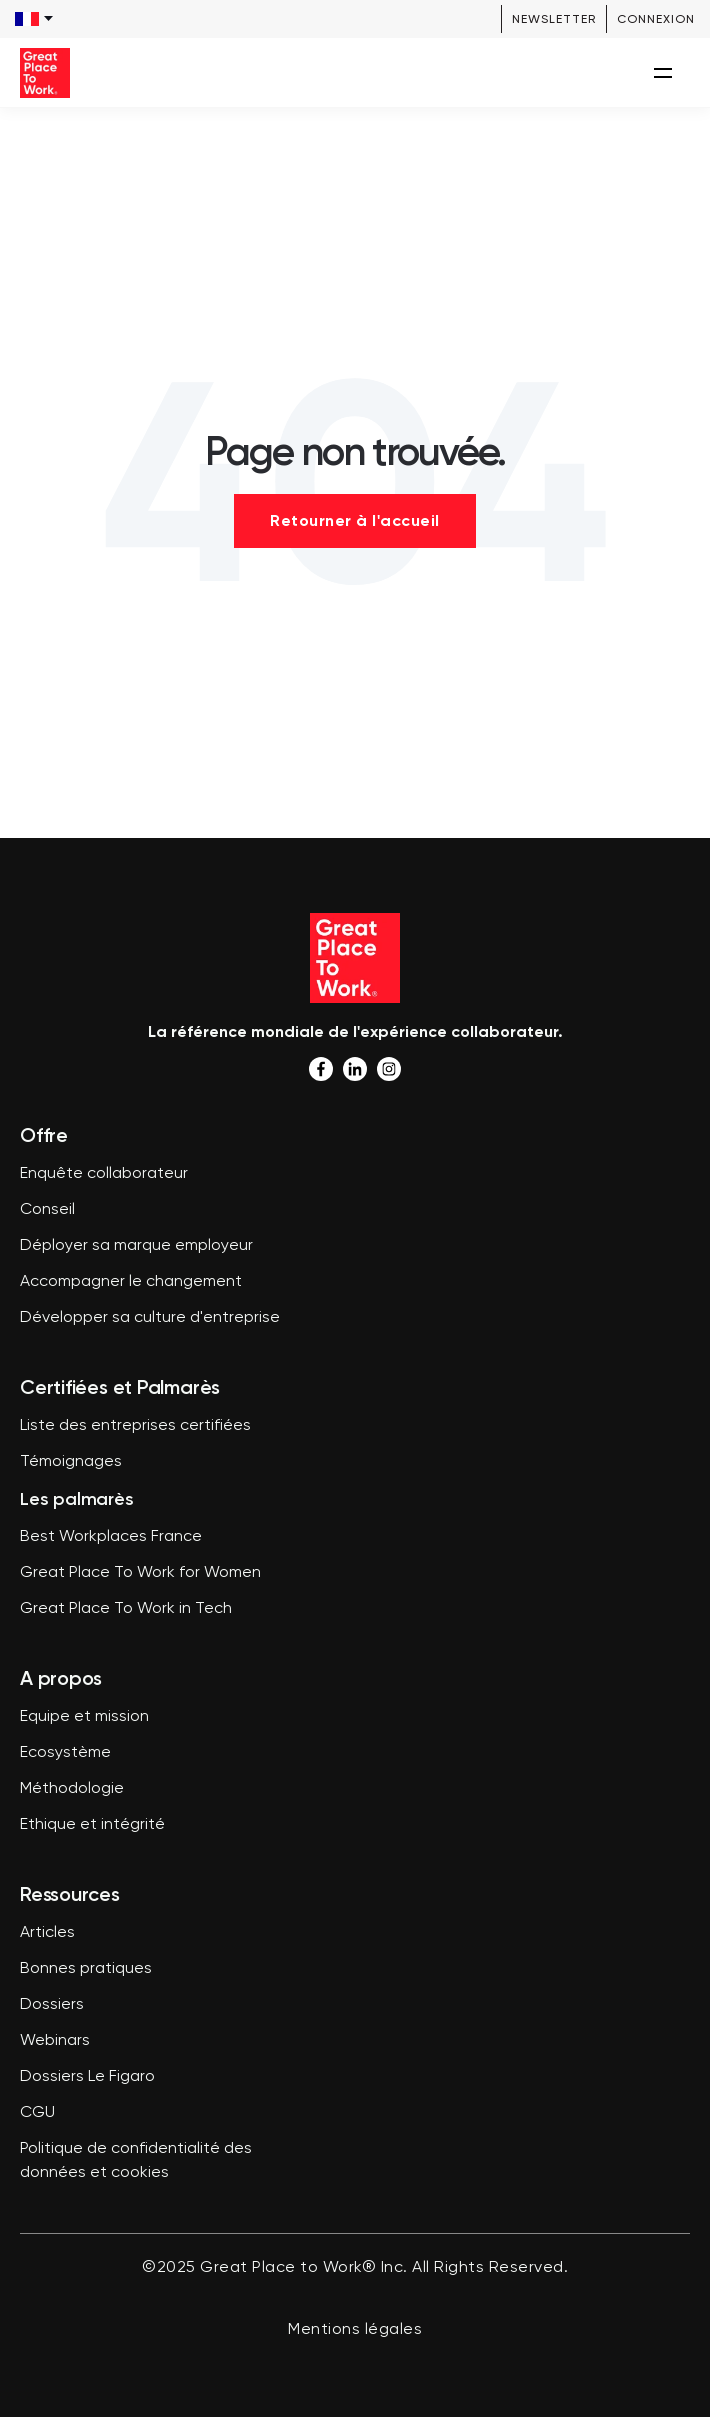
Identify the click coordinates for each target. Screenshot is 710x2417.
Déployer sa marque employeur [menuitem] (136, 1246)
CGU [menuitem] (37, 2113)
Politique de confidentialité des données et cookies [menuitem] (136, 2161)
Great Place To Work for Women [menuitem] (140, 1573)
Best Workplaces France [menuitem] (111, 1537)
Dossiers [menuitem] (52, 2005)
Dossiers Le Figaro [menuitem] (87, 2077)
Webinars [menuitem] (55, 2041)
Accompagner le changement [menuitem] (131, 1282)
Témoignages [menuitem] (71, 1462)
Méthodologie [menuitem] (72, 1789)
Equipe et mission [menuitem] (84, 1717)
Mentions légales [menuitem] (355, 2330)
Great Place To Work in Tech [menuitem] (126, 1609)
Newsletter (554, 19)
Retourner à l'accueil (355, 520)
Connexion (656, 19)
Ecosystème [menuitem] (65, 1753)
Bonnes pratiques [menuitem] (86, 1969)
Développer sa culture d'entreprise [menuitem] (150, 1318)
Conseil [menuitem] (47, 1210)
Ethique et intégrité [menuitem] (92, 1825)
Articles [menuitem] (47, 1933)
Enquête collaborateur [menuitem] (104, 1174)
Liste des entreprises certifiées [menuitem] (135, 1426)
